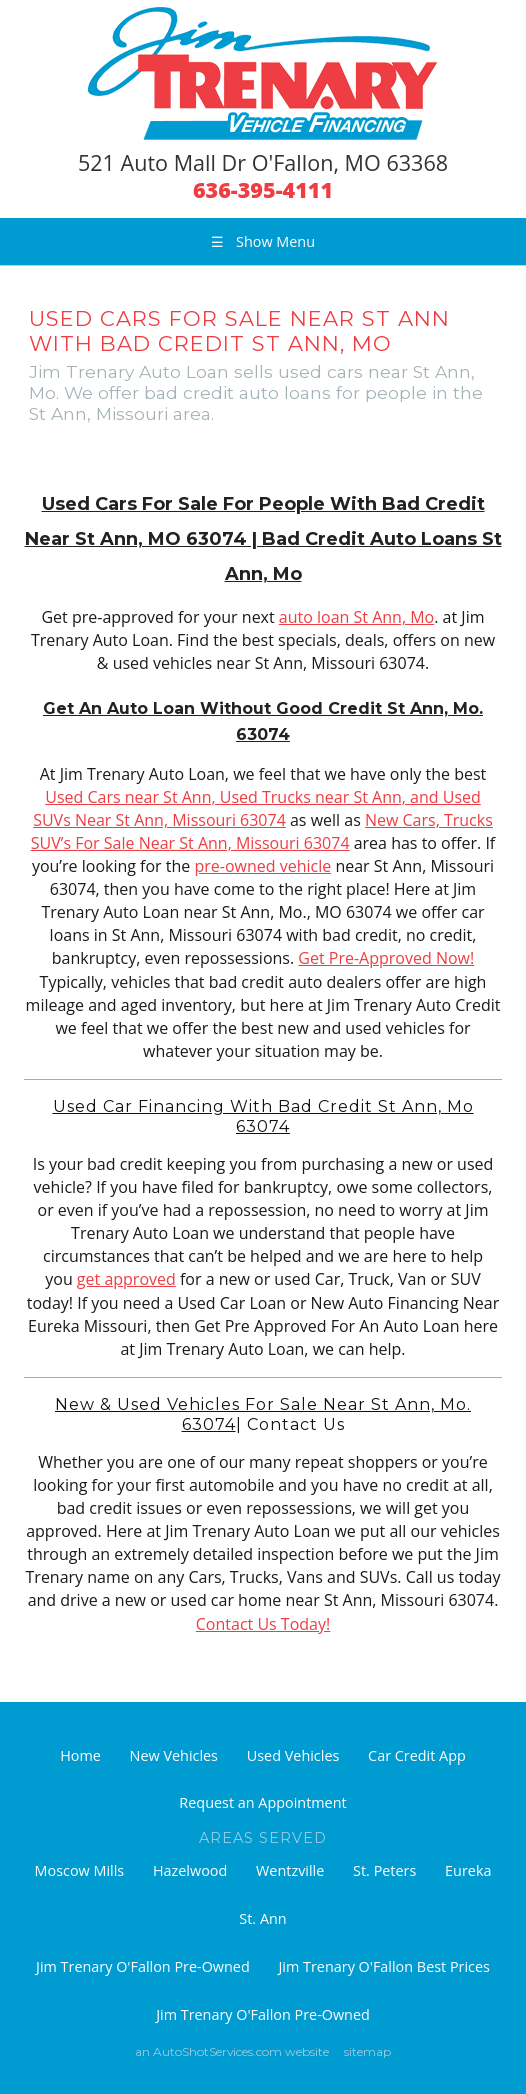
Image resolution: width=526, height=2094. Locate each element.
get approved (126, 1279)
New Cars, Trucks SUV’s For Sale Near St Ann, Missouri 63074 (262, 831)
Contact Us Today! (263, 1624)
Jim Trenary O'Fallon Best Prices (383, 1966)
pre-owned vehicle (262, 866)
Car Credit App (417, 1755)
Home (80, 1755)
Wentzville (290, 1870)
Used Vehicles (293, 1755)
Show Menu (263, 241)
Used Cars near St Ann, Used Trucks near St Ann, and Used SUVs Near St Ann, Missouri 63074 (257, 808)
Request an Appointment (262, 1802)
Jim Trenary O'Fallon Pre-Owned (143, 1966)
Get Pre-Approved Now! (386, 958)
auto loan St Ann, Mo (356, 617)
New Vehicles (174, 1755)
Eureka (468, 1870)
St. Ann (262, 1918)
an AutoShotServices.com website (232, 2051)
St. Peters (384, 1870)
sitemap (367, 2051)
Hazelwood (190, 1870)
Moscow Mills (80, 1870)
